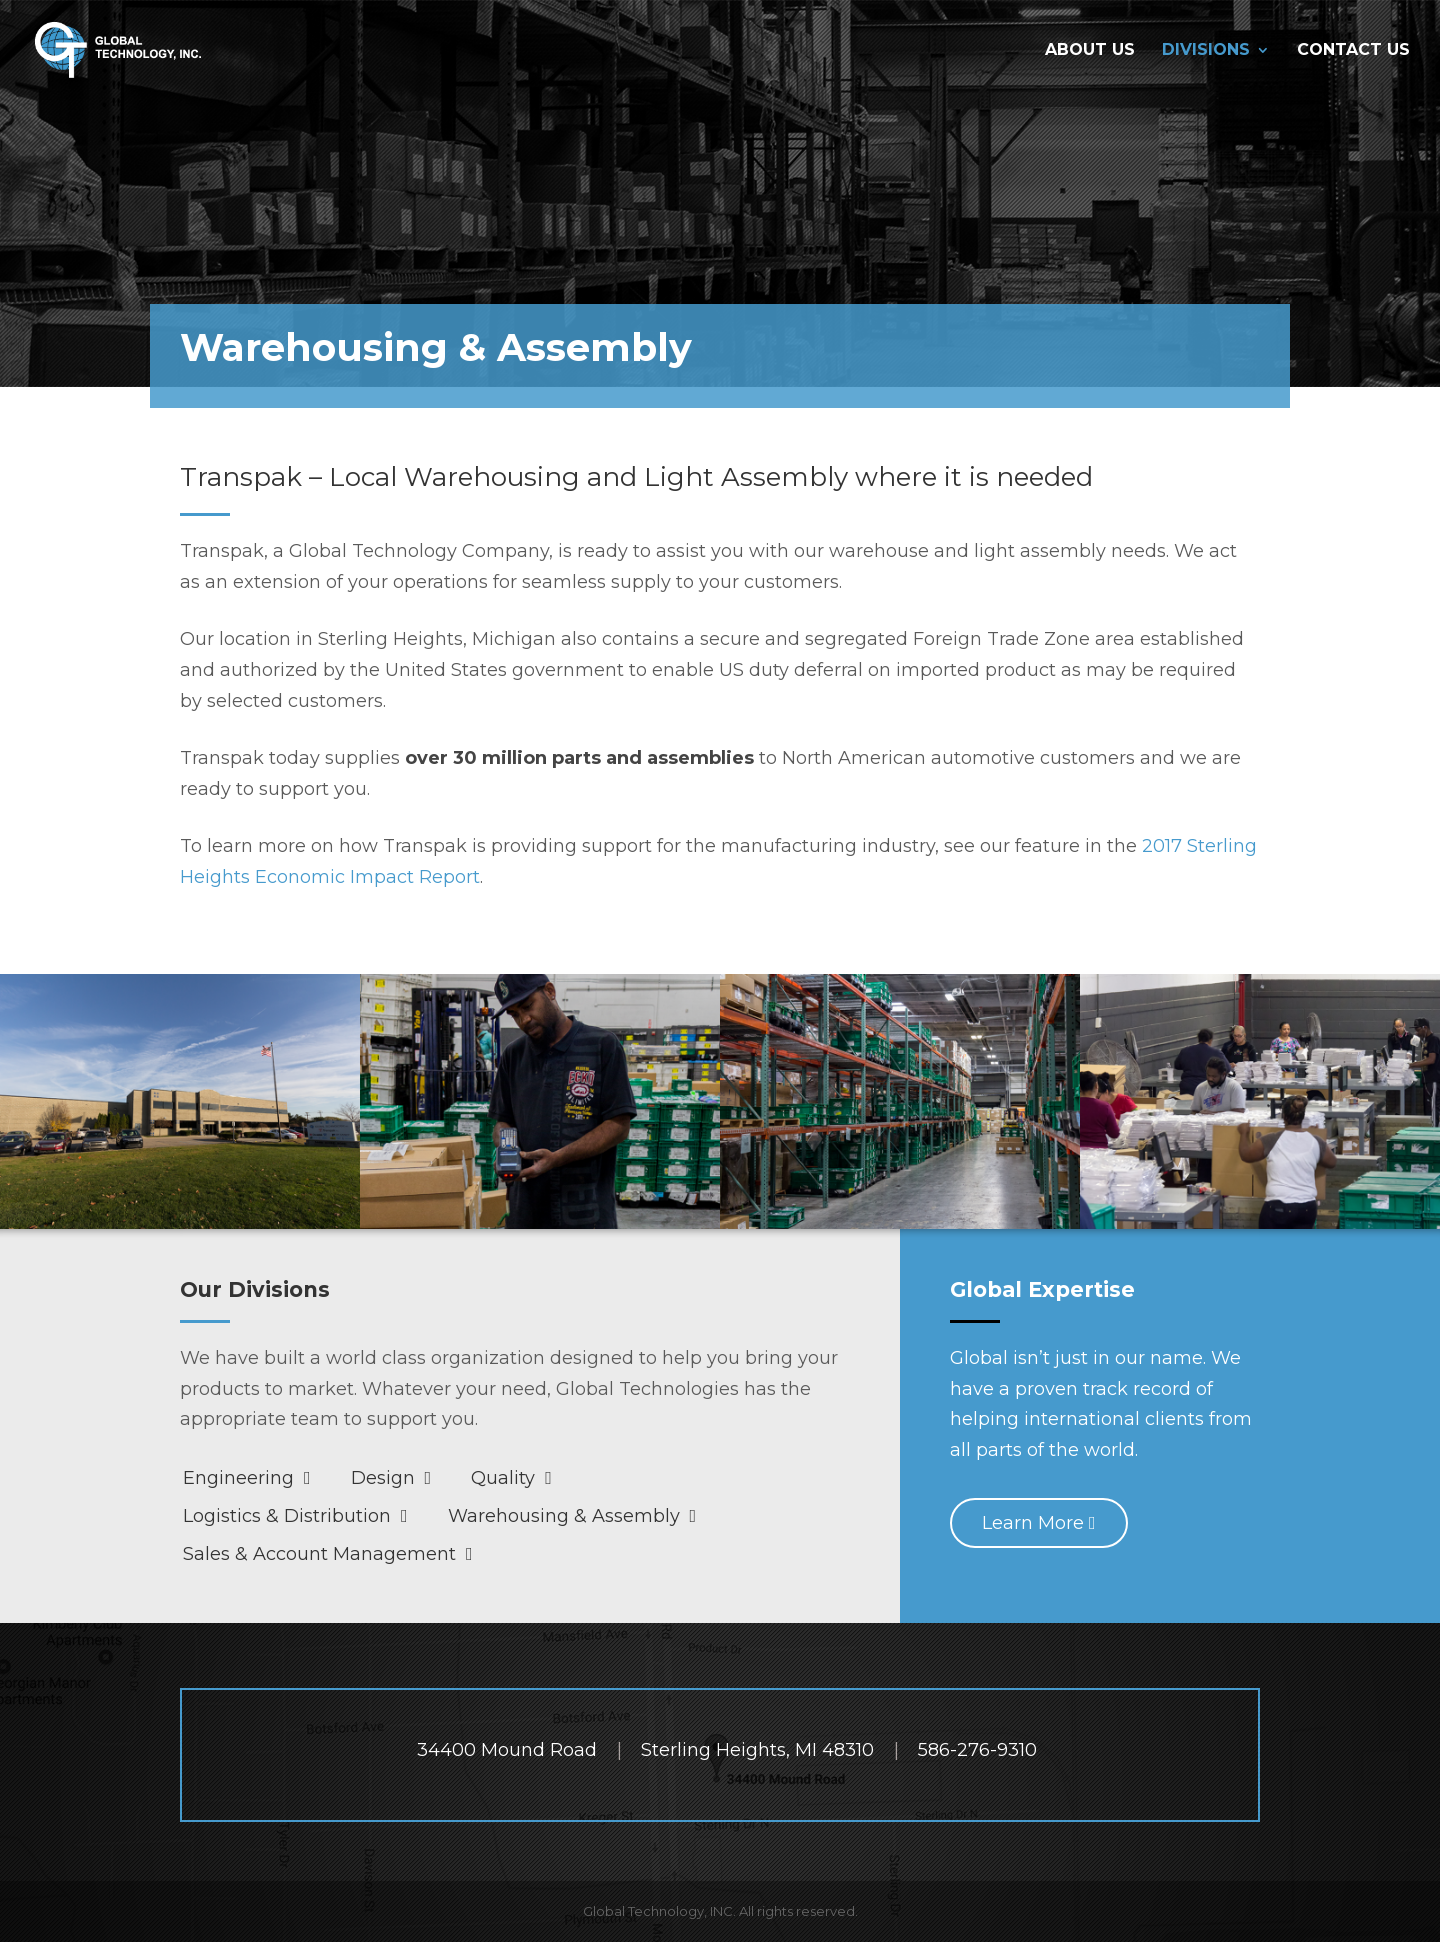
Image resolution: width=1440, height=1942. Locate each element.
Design (391, 1478)
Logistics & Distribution (295, 1516)
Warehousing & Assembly (572, 1516)
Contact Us (1353, 51)
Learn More (1039, 1523)
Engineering (247, 1478)
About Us (1090, 51)
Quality (511, 1478)
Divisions (1206, 51)
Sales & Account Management (328, 1554)
